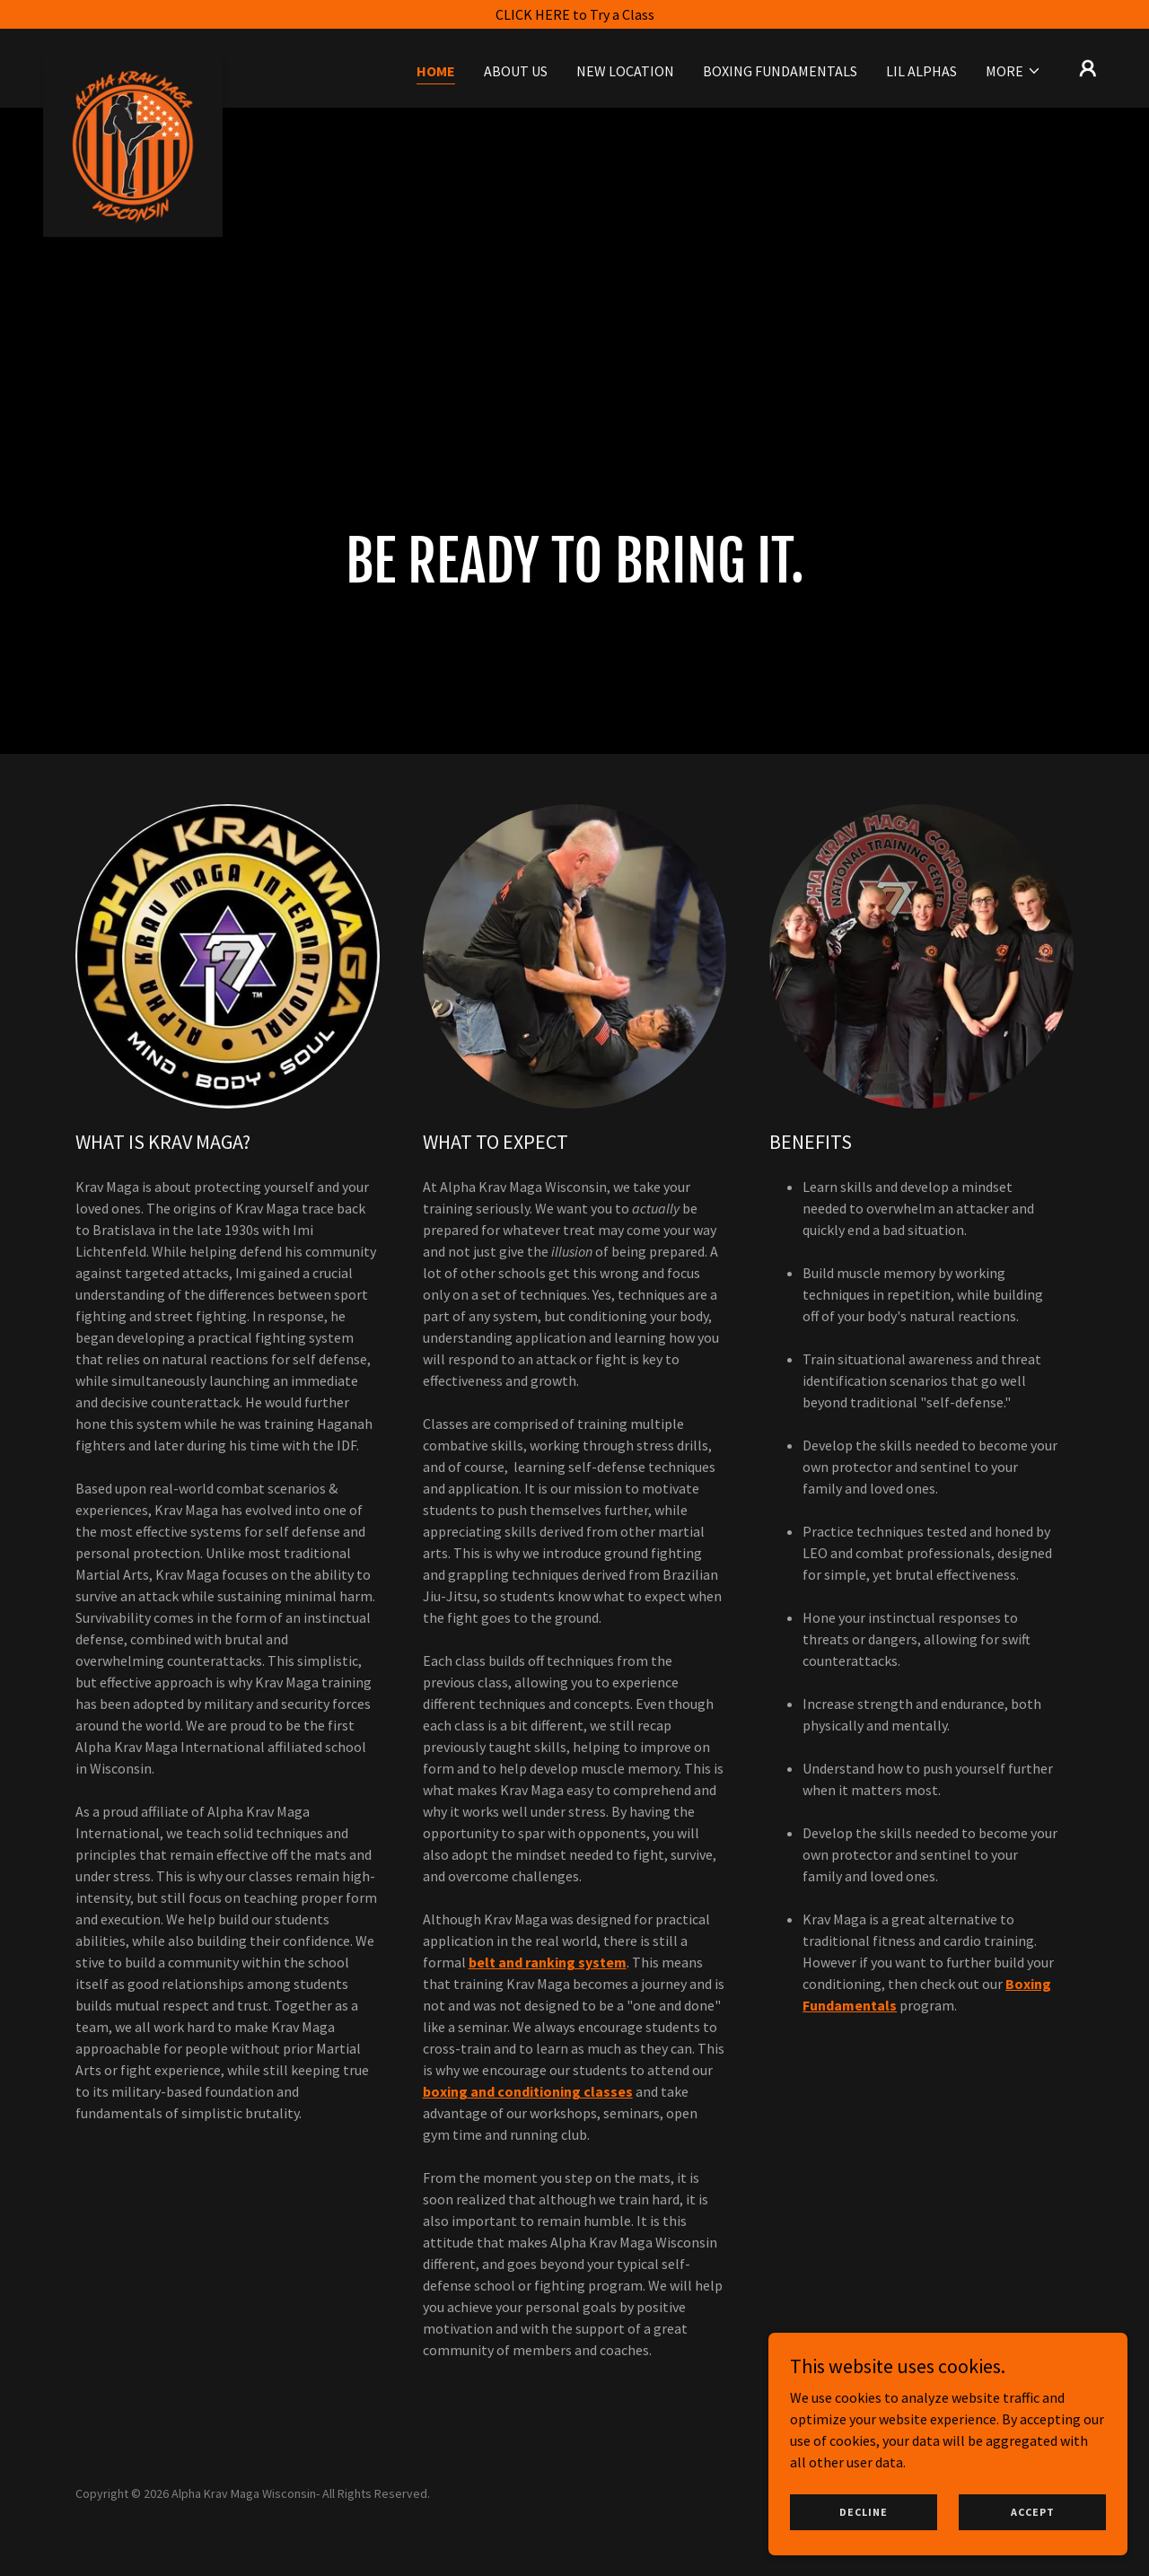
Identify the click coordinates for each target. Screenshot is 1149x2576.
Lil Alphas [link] (921, 71)
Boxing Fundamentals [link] (780, 71)
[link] (133, 64)
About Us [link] (516, 71)
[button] (1013, 71)
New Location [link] (625, 71)
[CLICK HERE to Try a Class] (574, 14)
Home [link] (436, 71)
